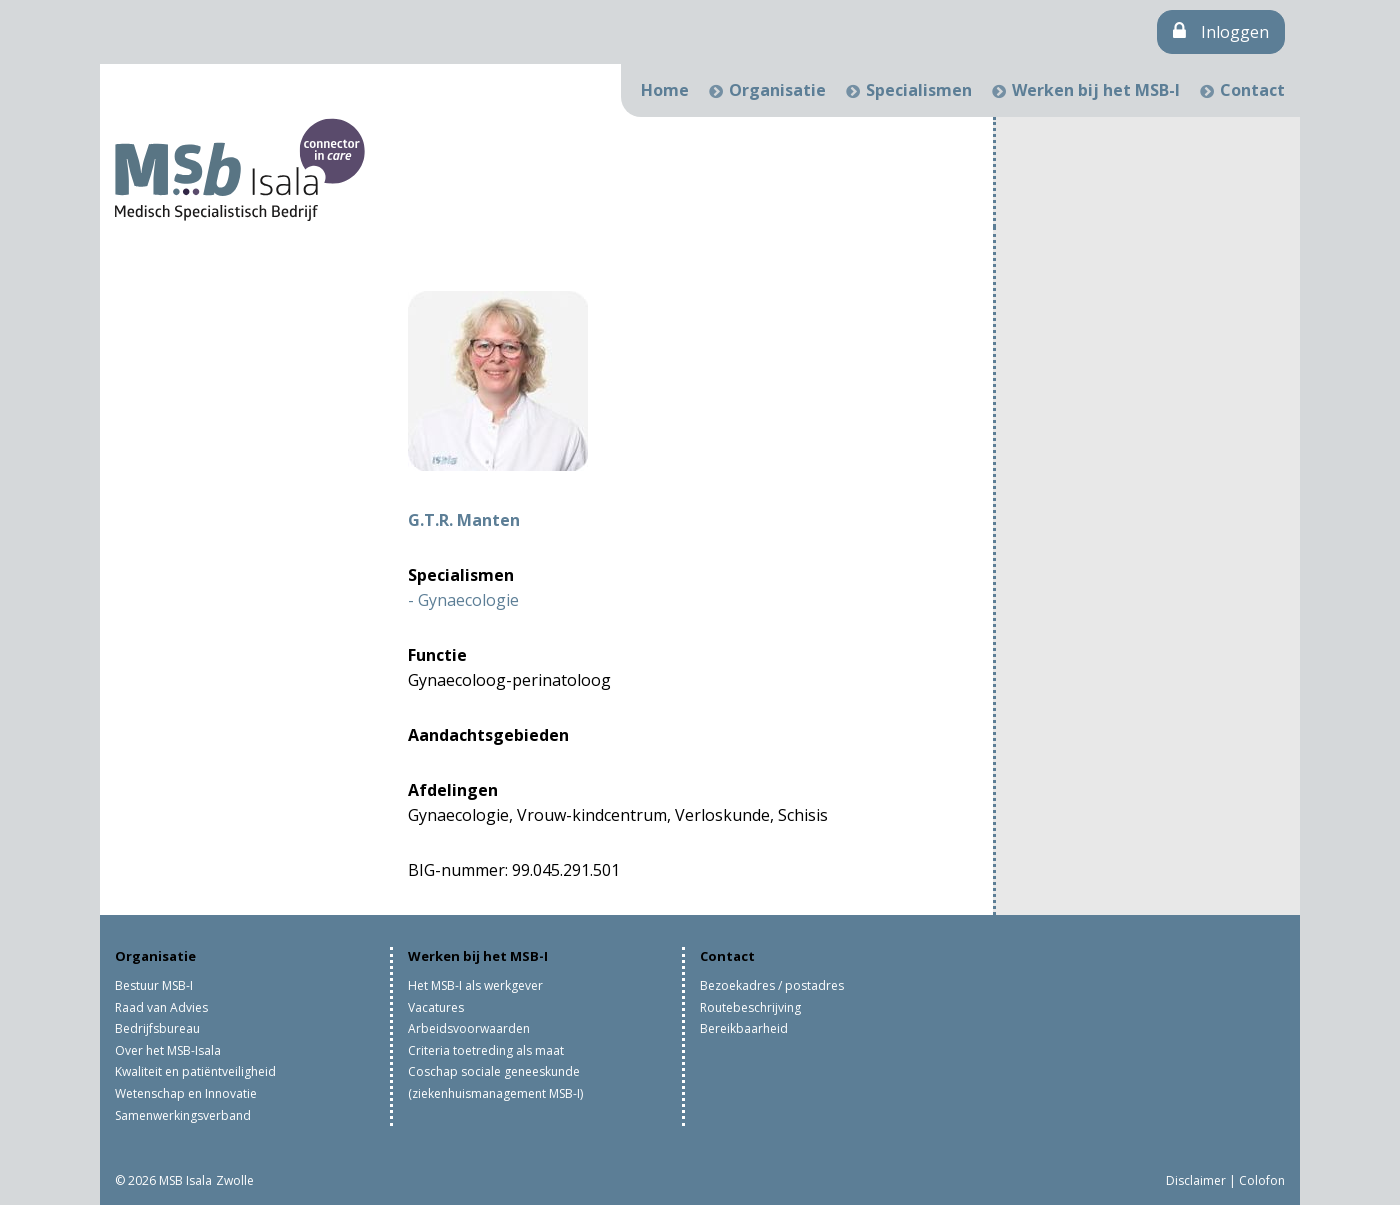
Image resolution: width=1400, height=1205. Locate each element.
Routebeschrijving (750, 1007)
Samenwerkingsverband (183, 1115)
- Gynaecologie (463, 600)
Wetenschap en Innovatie (186, 1093)
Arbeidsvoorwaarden (469, 1028)
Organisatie (777, 90)
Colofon (1262, 1180)
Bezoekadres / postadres (772, 985)
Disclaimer (1196, 1180)
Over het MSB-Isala (168, 1050)
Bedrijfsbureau (157, 1028)
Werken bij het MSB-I (1096, 90)
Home (665, 90)
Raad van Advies (161, 1007)
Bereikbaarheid (744, 1028)
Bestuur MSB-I (154, 985)
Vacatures (436, 1007)
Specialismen (919, 90)
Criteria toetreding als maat (486, 1050)
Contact (1252, 90)
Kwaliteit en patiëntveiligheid (195, 1071)
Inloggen (1221, 32)
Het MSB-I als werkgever (475, 985)
